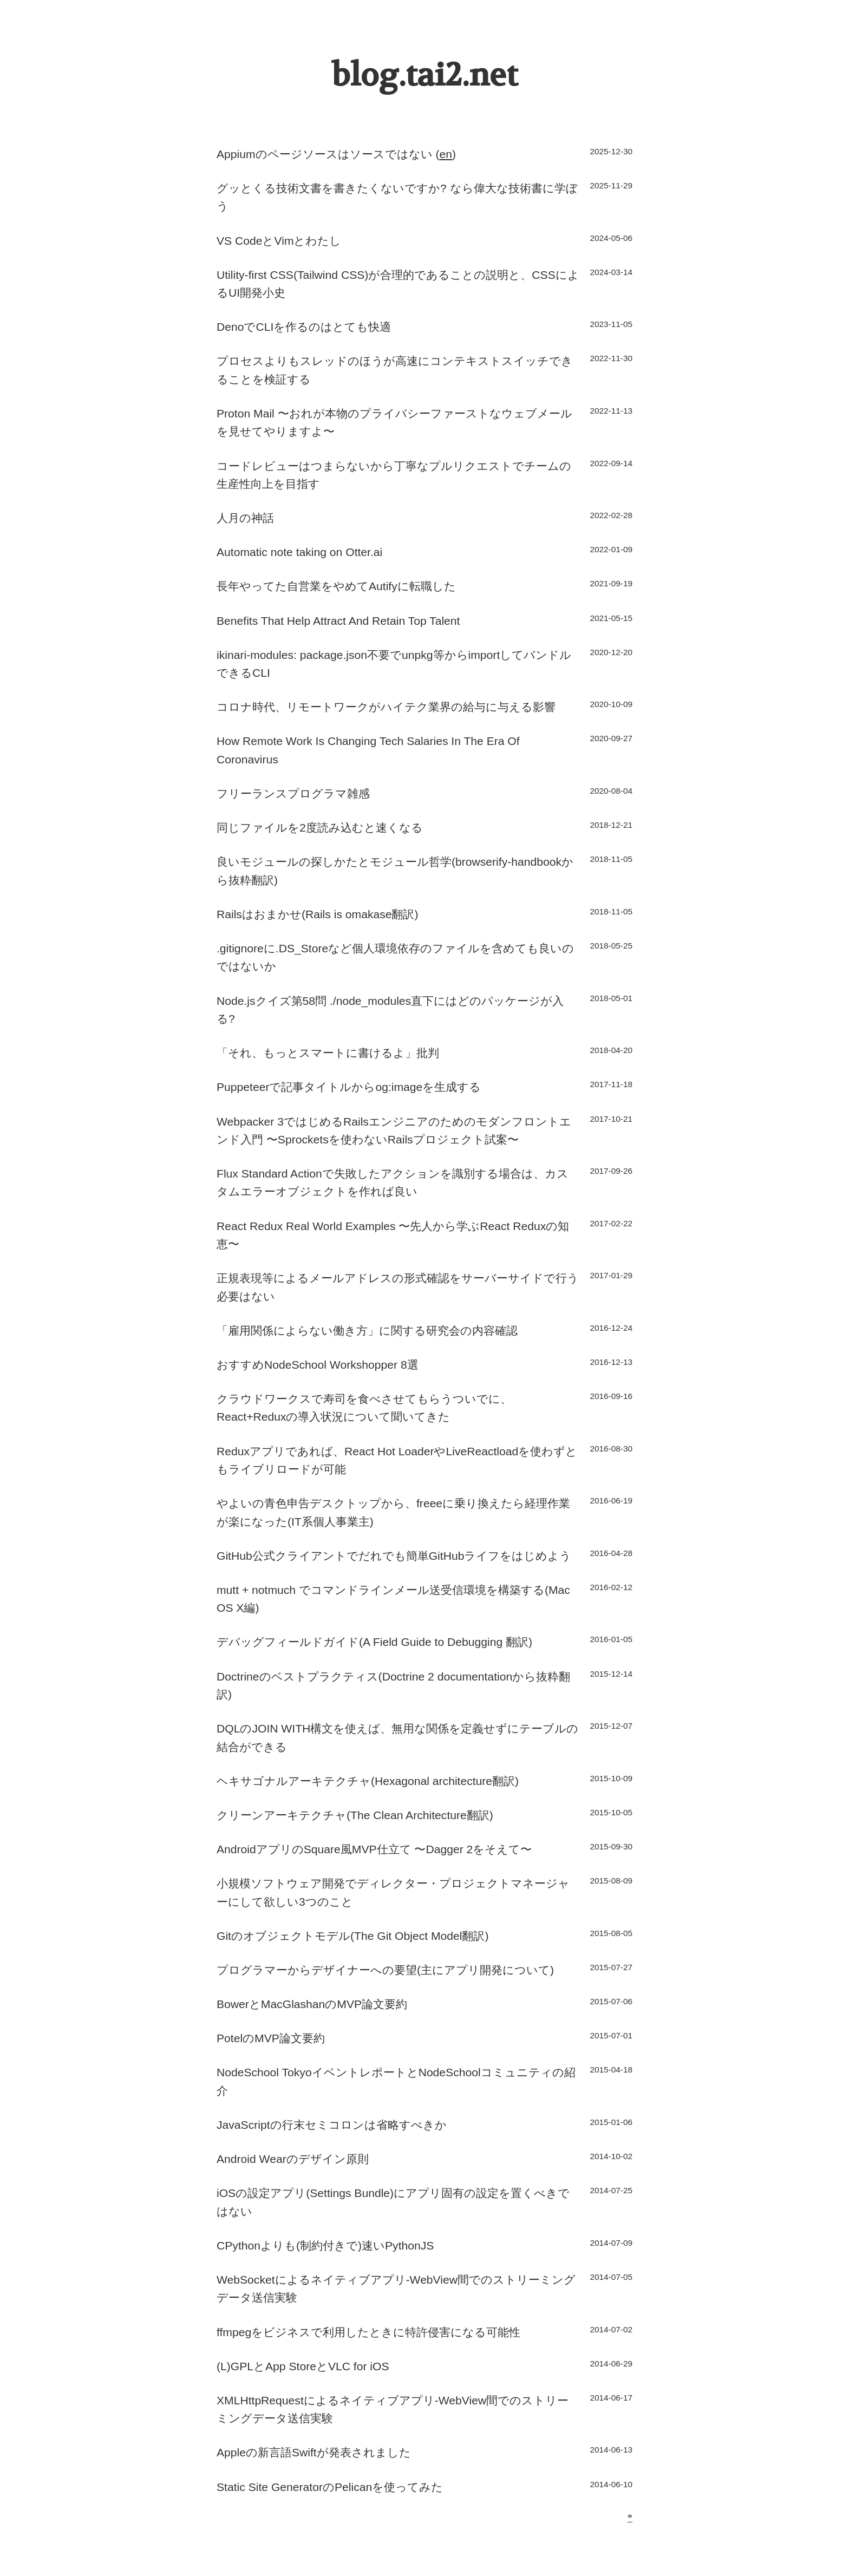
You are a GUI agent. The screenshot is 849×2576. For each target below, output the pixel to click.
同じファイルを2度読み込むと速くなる (320, 827)
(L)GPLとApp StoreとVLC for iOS (303, 2366)
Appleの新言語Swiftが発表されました (314, 2452)
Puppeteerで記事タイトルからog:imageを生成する (349, 1087)
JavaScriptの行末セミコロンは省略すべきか (332, 2125)
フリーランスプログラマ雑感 (293, 793)
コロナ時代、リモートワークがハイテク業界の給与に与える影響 (386, 707)
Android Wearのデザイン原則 (293, 2159)
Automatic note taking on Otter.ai (299, 552)
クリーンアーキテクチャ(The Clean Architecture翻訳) (355, 1815)
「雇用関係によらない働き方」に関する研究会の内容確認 (367, 1330)
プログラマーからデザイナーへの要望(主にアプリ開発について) (385, 1970)
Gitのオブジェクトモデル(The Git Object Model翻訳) (352, 1936)
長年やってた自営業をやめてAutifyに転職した (336, 586)
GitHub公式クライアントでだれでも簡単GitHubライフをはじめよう (394, 1555)
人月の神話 (245, 518)
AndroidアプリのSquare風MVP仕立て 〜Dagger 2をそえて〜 (374, 1849)
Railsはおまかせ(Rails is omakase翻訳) (318, 914)
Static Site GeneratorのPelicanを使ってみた (330, 2487)
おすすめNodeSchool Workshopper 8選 (318, 1364)
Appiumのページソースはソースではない (325, 154)
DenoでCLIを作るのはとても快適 (304, 327)
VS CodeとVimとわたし (279, 240)
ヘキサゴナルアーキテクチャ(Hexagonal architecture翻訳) (368, 1781)
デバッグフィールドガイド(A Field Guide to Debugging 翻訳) (374, 1642)
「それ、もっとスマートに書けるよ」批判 (328, 1053)
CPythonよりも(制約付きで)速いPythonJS (325, 2245)
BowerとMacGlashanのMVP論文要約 (312, 2004)
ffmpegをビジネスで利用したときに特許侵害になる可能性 (368, 2332)
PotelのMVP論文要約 (271, 2038)
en (445, 154)
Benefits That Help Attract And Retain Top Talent (338, 620)
